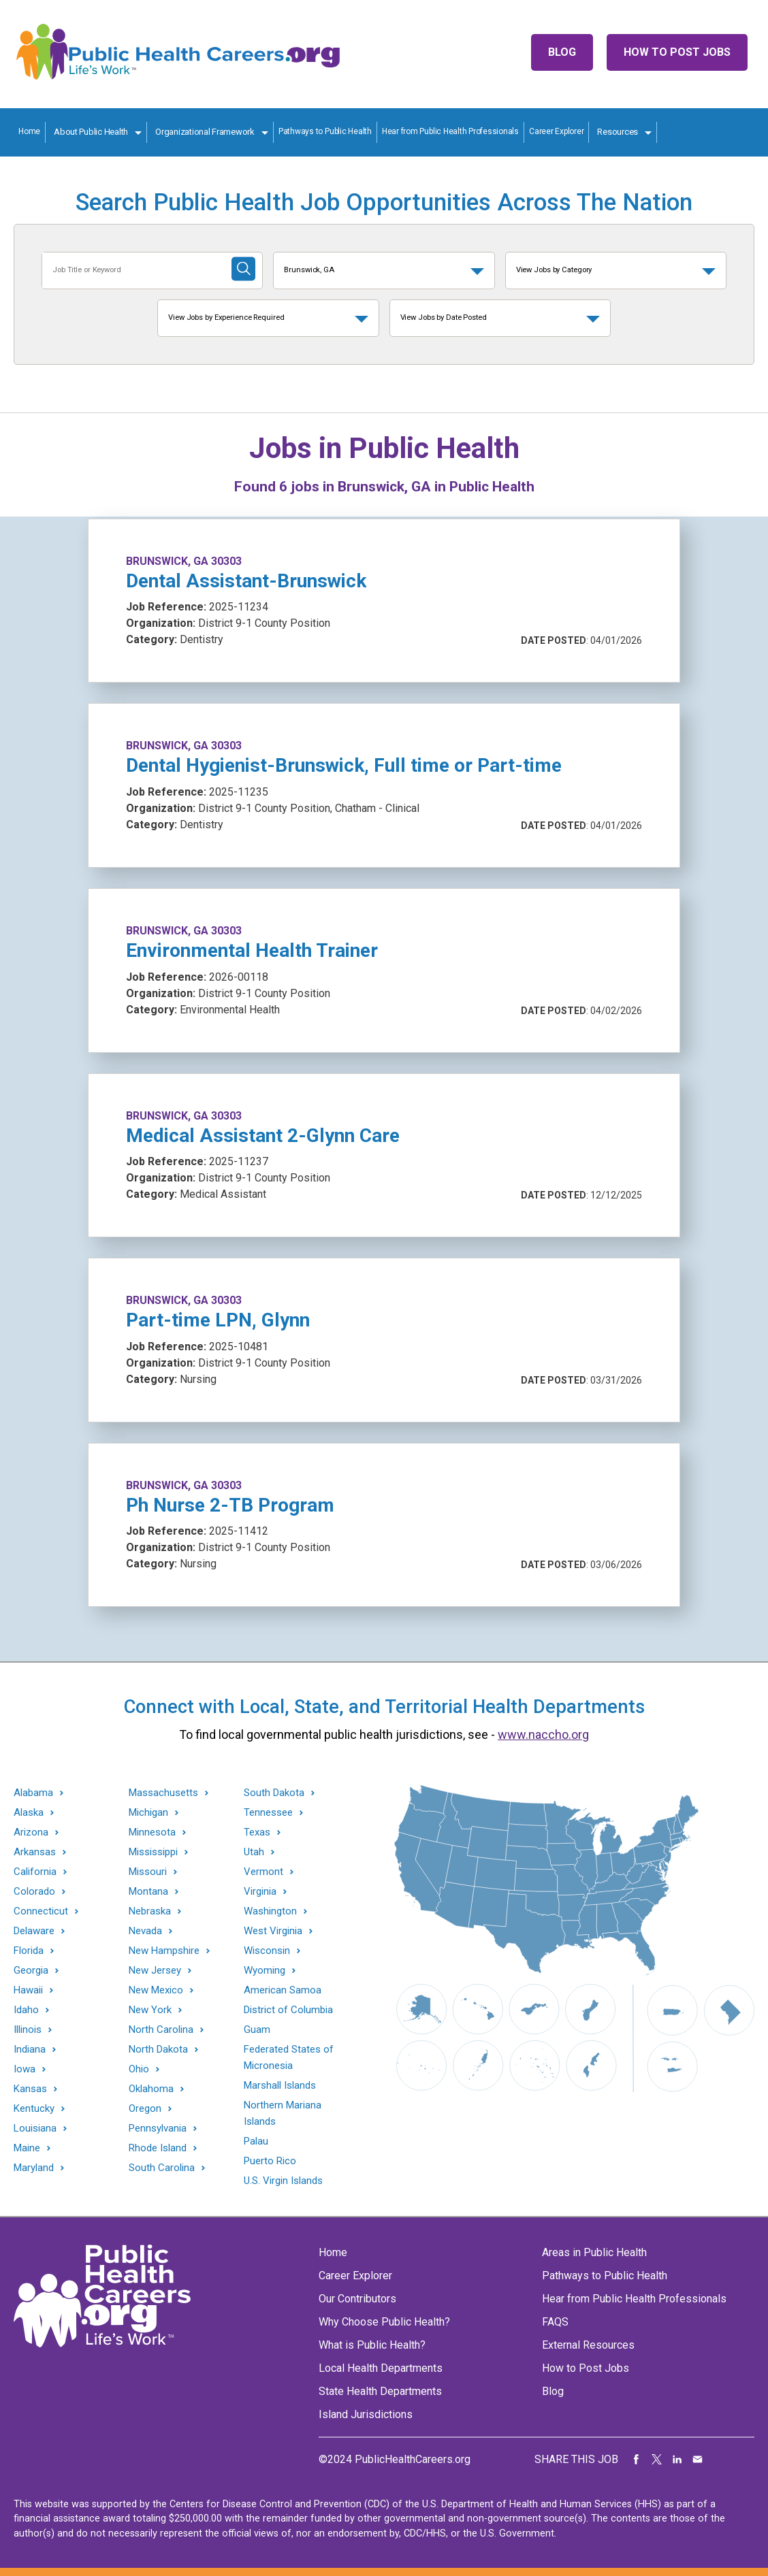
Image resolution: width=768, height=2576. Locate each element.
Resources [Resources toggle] (617, 132)
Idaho (26, 2010)
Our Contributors (357, 2298)
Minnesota (152, 1832)
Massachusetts (163, 1793)
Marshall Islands (280, 2085)
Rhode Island (158, 2148)
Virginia (260, 1891)
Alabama (33, 1793)
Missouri (148, 1872)
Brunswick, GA (309, 269)
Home (29, 131)
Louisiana (35, 2128)
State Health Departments (380, 2391)
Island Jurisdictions (366, 2414)
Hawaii (28, 1990)
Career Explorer (556, 131)
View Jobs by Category (554, 269)
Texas (257, 1832)
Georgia (31, 1970)
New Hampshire (164, 1951)
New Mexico (156, 1990)
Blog (562, 52)
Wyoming (264, 1970)
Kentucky (34, 2109)
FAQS (555, 2321)
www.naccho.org (543, 1734)
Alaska (29, 1813)
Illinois (28, 2030)
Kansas (30, 2089)
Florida (29, 1951)
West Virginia (273, 1931)
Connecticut (41, 1911)
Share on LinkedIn (677, 2459)
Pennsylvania (158, 2128)
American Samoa (282, 1990)
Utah (254, 1852)
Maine (27, 2148)
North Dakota (158, 2049)
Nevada (145, 1931)
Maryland (34, 2168)
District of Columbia (288, 2010)
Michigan (148, 1813)
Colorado (34, 1891)
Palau (256, 2141)
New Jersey (155, 1970)
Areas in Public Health (594, 2252)
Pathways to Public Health (325, 131)
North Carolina (161, 2030)
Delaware (34, 1931)
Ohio (139, 2069)
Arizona (31, 1832)
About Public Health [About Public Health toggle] (91, 132)
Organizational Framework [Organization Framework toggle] (205, 132)
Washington (270, 1911)
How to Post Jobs (677, 52)
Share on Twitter (657, 2459)
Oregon (145, 2109)
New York (150, 2010)
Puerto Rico (270, 2161)
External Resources (588, 2344)
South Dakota (274, 1793)
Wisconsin (267, 1951)
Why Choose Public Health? (384, 2321)
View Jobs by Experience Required (226, 317)
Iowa (24, 2069)
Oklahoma (151, 2089)
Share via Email (698, 2459)
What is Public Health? (372, 2344)
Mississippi (153, 1852)
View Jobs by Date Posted (443, 317)
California (35, 1872)
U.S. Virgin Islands (283, 2180)
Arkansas (35, 1852)
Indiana (30, 2049)
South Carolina (162, 2168)
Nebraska (150, 1911)
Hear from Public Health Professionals (450, 131)
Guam (257, 2029)
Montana (148, 1891)
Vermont (263, 1872)
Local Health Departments (381, 2368)
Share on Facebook (636, 2459)
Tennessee (268, 1813)
